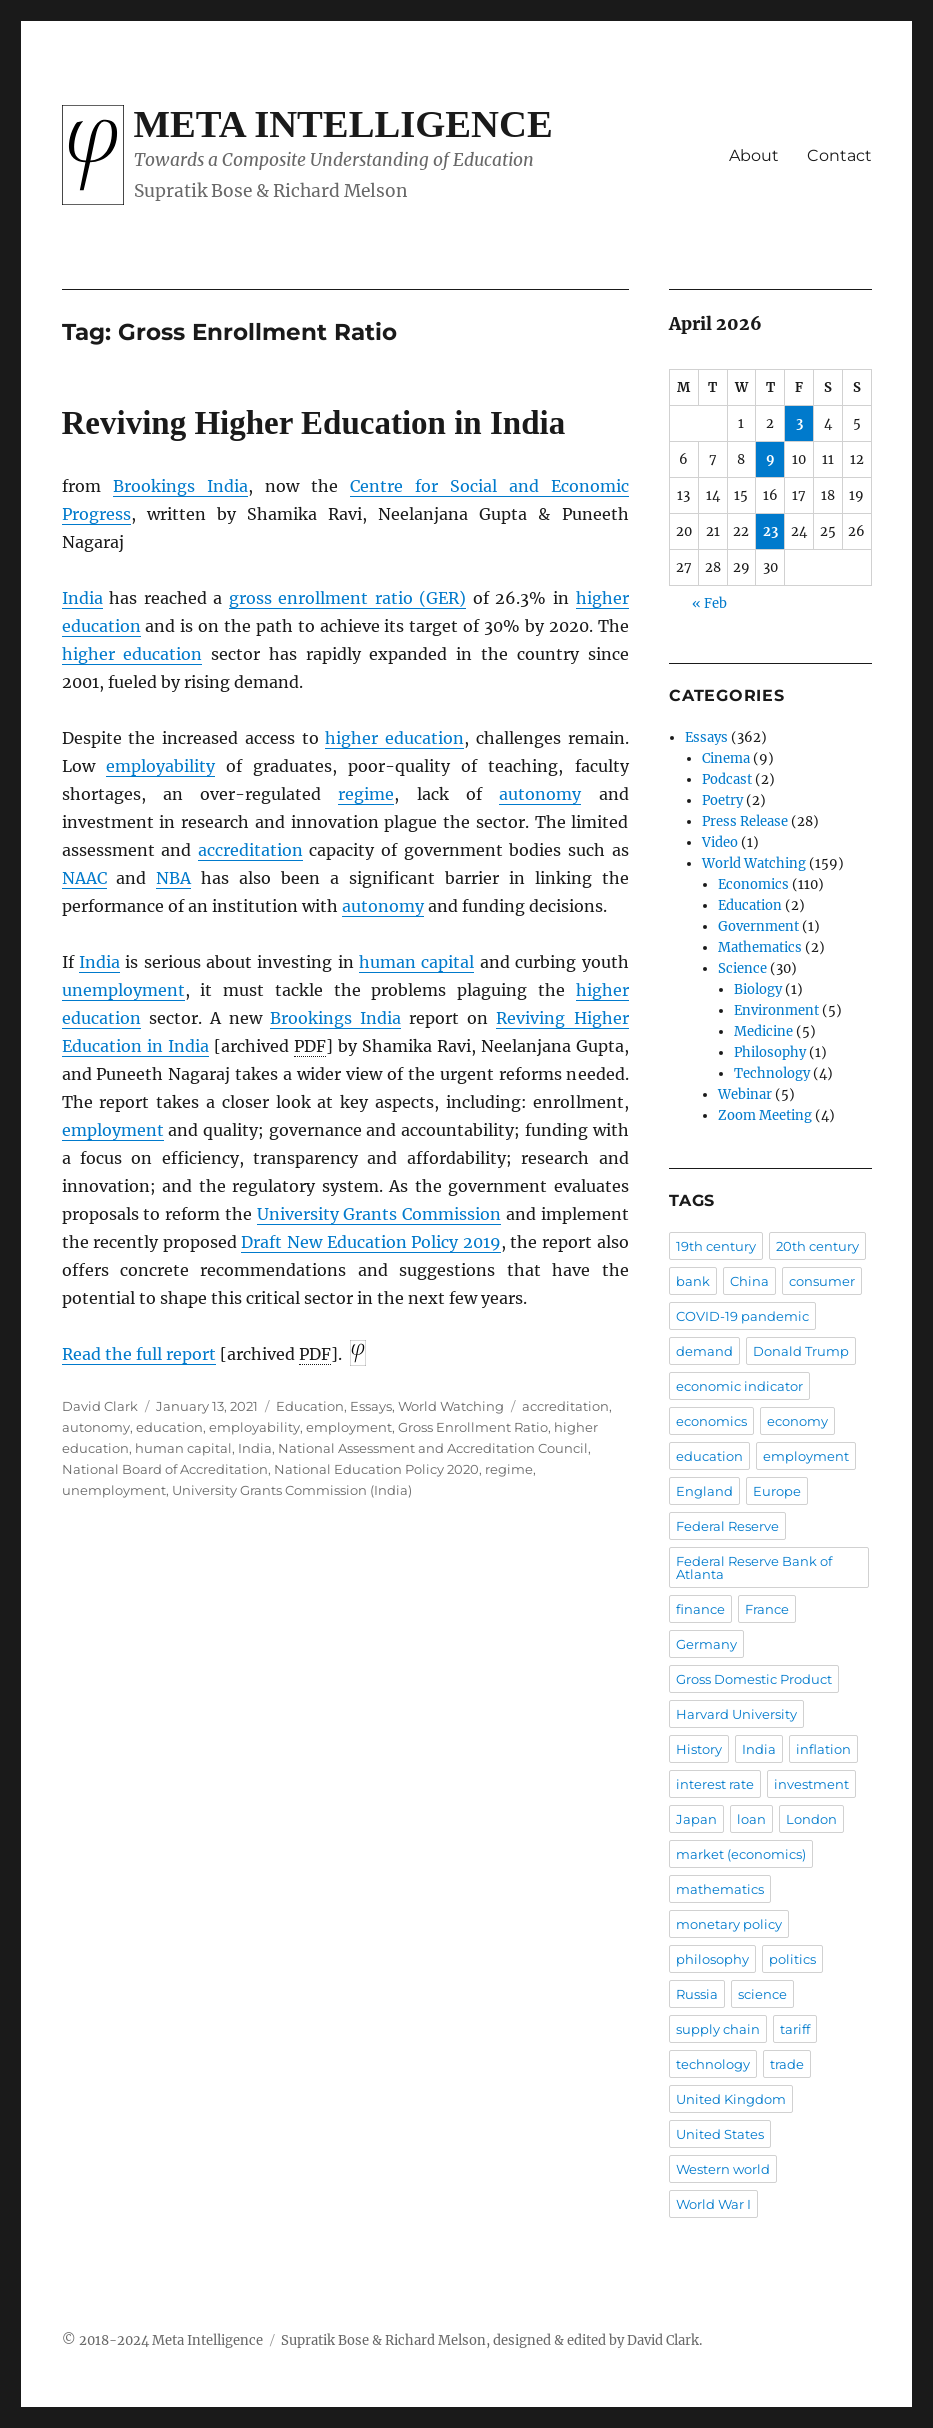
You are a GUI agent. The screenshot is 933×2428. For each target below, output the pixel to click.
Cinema (726, 758)
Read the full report (139, 1354)
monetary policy (729, 1924)
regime (366, 794)
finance (700, 1609)
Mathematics (760, 947)
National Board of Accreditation (165, 1469)
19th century (716, 1246)
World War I (713, 2204)
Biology (758, 989)
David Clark (100, 1406)
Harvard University (736, 1714)
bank (693, 1281)
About (754, 155)
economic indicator (739, 1386)
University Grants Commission (379, 1214)
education (169, 1427)
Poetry (722, 800)
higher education (132, 654)
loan (751, 1819)
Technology (772, 1073)
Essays (371, 1406)
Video (720, 842)
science (762, 1994)
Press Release (745, 821)
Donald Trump (801, 1351)
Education (310, 1406)
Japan (696, 1819)
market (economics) (741, 1854)
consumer (822, 1281)
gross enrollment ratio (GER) (348, 598)
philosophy (712, 1959)
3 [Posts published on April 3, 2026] (799, 423)
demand (704, 1351)
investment (811, 1784)
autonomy (540, 794)
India (82, 598)
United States (720, 2134)
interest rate (715, 1784)
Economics (753, 884)
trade (787, 2064)
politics (792, 1959)
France (767, 1609)
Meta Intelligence (343, 124)
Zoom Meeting (765, 1115)
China (749, 1281)
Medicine (763, 1031)
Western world (723, 2169)
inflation (823, 1749)
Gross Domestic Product (754, 1679)
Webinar (745, 1094)
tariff (795, 2029)
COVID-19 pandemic (742, 1316)
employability (160, 766)
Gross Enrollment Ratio (473, 1427)
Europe (777, 1491)
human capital (416, 962)
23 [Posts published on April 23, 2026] (770, 531)
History (699, 1749)
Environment (776, 1010)
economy (797, 1421)
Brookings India (180, 486)
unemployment (123, 990)
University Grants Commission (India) (292, 1490)
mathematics (720, 1889)
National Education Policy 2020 (376, 1469)
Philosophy (770, 1052)
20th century (817, 1246)
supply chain (718, 2029)
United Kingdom (731, 2099)
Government (758, 926)
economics (711, 1421)
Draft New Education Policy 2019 (370, 1242)
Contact (839, 155)
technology (713, 2064)
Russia (697, 1994)
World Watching (451, 1406)
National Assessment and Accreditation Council (433, 1448)
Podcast (727, 779)
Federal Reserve (727, 1526)
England (704, 1491)
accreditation (250, 850)
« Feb (709, 603)
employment (113, 1130)
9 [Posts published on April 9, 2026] (770, 459)
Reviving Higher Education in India (314, 423)
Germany (706, 1644)
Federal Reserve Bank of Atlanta (754, 1567)
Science (742, 968)
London (811, 1819)
